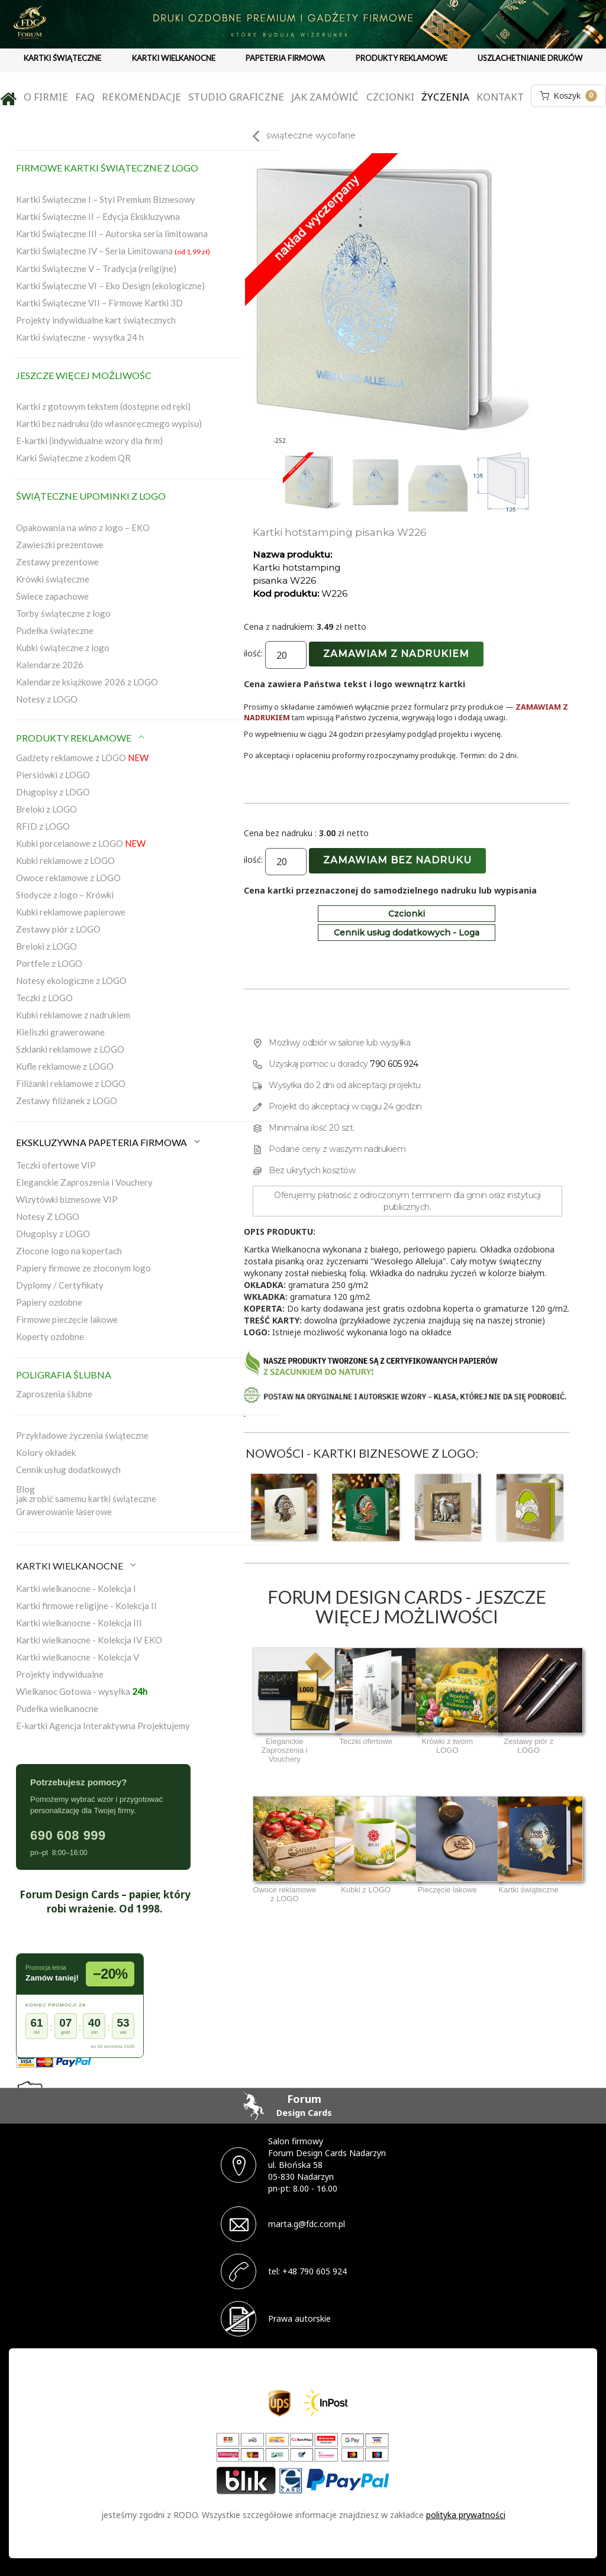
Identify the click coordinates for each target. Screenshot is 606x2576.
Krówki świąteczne (52, 579)
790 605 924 (394, 1064)
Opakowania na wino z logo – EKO (83, 527)
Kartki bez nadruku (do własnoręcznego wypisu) (109, 423)
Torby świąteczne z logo (63, 613)
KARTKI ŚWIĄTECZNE (62, 58)
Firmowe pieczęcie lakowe (67, 1319)
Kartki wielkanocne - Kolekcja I (76, 1588)
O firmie (46, 96)
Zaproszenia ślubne (54, 1394)
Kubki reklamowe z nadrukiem (73, 1014)
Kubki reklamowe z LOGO (65, 860)
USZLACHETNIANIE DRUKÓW (530, 58)
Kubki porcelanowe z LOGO (81, 843)
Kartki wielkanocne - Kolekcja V (77, 1657)
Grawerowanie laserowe (64, 1511)
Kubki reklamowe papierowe (70, 912)
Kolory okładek (46, 1452)
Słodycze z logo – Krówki (65, 894)
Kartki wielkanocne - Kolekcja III (79, 1622)
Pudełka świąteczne (55, 630)
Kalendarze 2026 (49, 664)
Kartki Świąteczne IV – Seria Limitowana (113, 250)
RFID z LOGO (43, 826)
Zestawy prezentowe (57, 561)
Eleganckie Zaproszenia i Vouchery (84, 1182)
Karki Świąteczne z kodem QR (73, 457)
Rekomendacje (141, 96)
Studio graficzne (236, 96)
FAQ (85, 96)
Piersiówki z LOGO (53, 774)
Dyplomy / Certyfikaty (60, 1285)
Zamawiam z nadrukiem (396, 653)
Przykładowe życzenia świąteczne (82, 1435)
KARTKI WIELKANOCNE (173, 58)
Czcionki (390, 96)
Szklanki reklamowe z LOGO (70, 1049)
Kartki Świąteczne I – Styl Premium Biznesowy (105, 199)
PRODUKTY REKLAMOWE (401, 58)
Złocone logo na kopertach (69, 1250)
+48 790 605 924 (314, 2271)
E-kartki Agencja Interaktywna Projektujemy (103, 1725)
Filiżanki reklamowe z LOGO (70, 1083)
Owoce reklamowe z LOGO (68, 877)
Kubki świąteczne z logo (62, 647)
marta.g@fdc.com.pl (306, 2223)
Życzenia (445, 96)
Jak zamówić (325, 96)
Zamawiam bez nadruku (397, 860)
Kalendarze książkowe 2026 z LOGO (87, 682)
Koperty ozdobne (50, 1336)
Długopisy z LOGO (53, 792)
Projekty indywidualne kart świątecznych (96, 320)
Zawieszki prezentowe (60, 544)
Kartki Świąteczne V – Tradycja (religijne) (96, 268)
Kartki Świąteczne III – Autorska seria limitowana (112, 233)
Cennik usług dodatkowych (68, 1469)
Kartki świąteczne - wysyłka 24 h (80, 337)
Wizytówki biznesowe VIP (67, 1199)
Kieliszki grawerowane (60, 1032)
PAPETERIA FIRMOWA (285, 58)
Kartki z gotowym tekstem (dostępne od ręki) (103, 406)
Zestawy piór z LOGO (58, 929)
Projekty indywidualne (60, 1674)
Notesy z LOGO (47, 699)
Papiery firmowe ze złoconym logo (83, 1268)
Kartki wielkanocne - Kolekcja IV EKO (89, 1640)
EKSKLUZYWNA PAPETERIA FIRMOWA (109, 1142)
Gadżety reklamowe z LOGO (82, 757)
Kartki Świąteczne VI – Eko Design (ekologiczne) (110, 285)
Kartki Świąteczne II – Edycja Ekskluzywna (98, 216)
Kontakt (500, 96)
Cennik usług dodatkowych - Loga (406, 932)
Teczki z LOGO (44, 997)
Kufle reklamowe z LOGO (65, 1066)
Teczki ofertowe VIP (56, 1165)
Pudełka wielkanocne (57, 1708)
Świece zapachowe (52, 596)
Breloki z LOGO (46, 809)
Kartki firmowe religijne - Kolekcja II (86, 1605)
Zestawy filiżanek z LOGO (66, 1100)
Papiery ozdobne (49, 1302)
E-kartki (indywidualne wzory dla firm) (89, 440)
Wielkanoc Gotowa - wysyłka (81, 1691)
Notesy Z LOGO (47, 1216)
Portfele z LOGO (49, 963)
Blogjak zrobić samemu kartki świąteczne (86, 1493)
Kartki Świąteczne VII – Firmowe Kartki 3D (99, 302)
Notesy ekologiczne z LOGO (71, 980)
